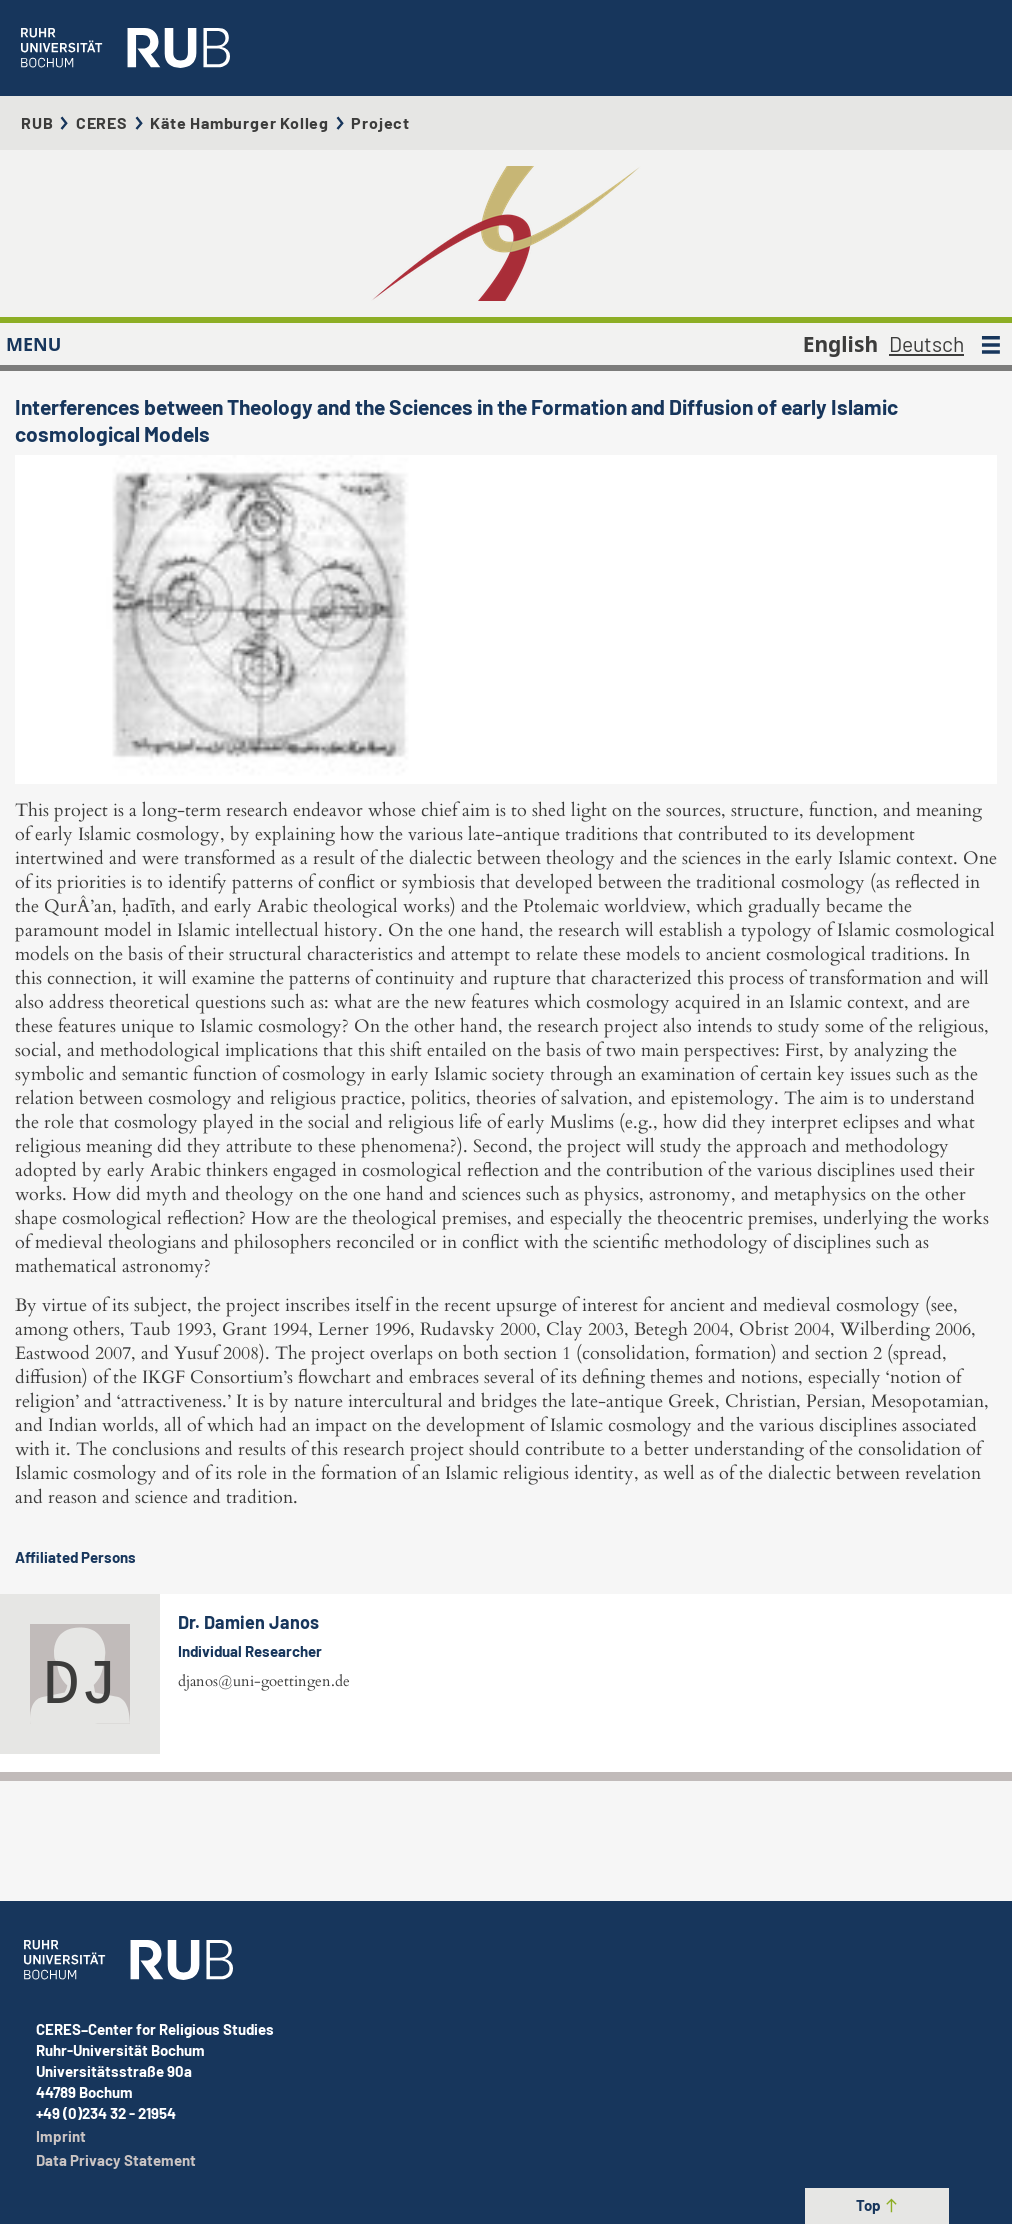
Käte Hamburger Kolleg (239, 122)
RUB (37, 122)
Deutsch (926, 343)
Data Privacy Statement (116, 2160)
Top (877, 2205)
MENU (33, 344)
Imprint (61, 2136)
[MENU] (991, 344)
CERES (102, 122)
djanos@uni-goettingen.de (264, 1681)
